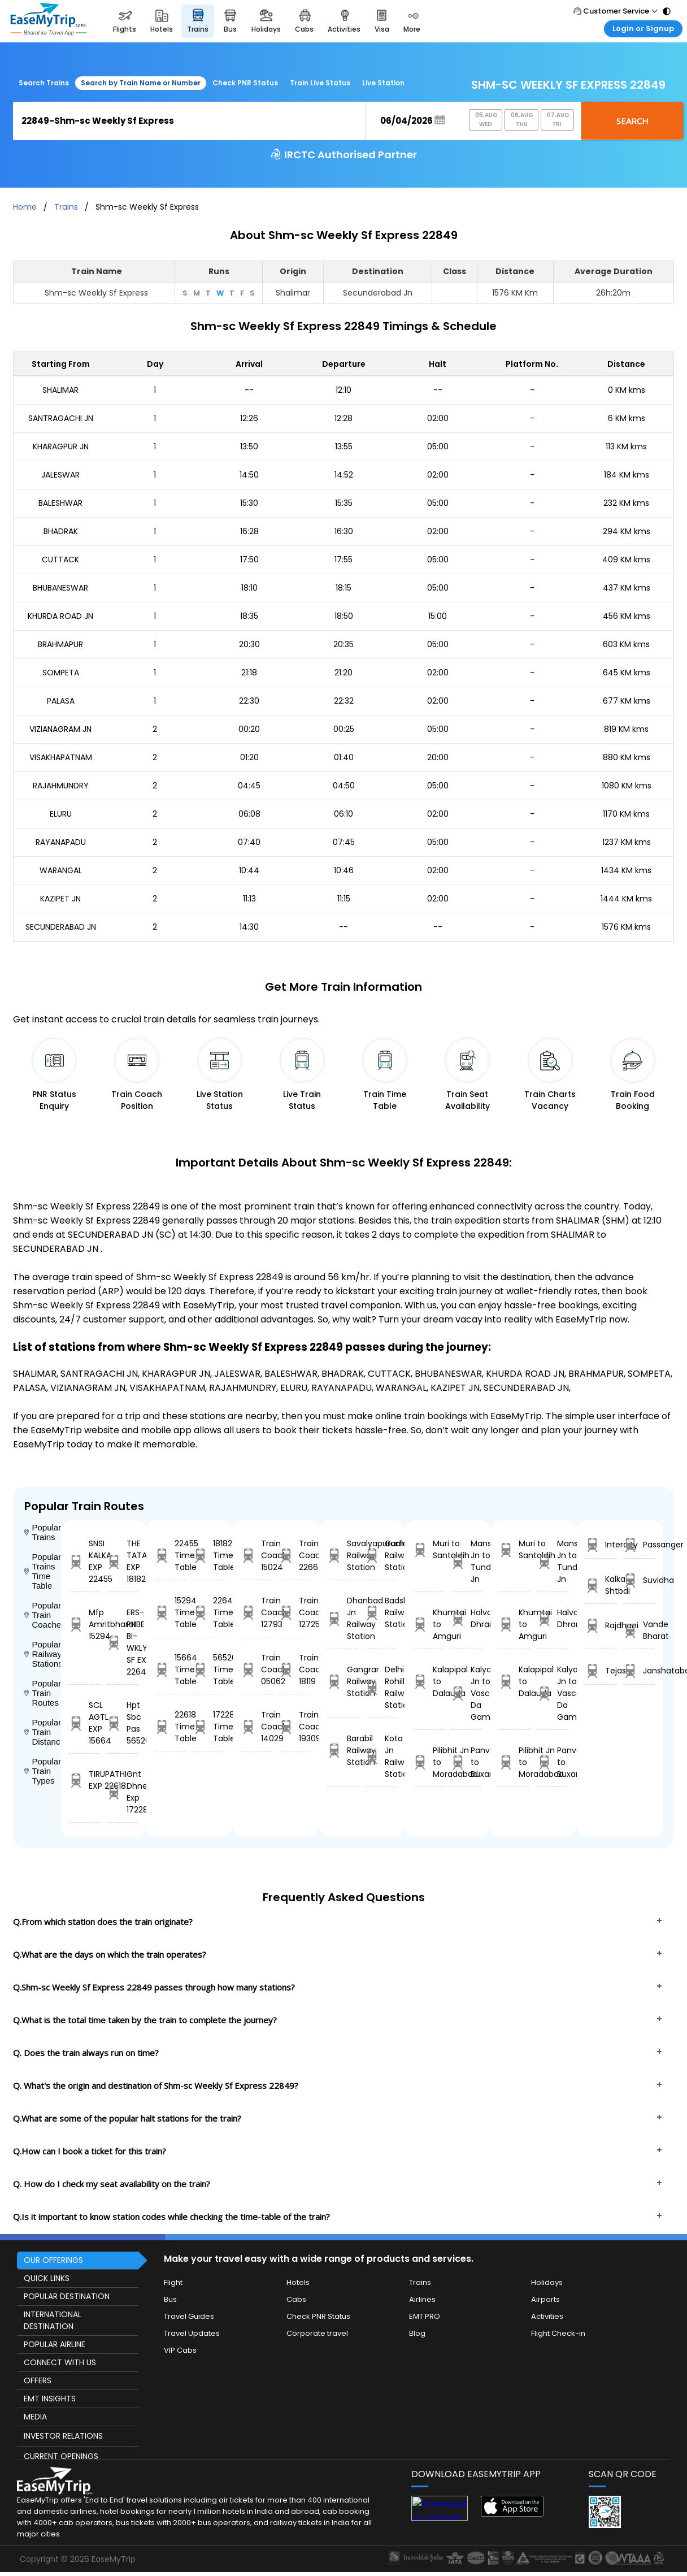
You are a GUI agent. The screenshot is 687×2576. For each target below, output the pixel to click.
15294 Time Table (170, 1612)
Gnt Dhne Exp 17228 (122, 1791)
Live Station (383, 83)
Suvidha (638, 1580)
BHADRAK (61, 531)
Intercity (600, 1545)
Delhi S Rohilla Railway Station (380, 1687)
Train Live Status (320, 83)
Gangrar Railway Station (342, 1681)
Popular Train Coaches (42, 1615)
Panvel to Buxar (466, 1762)
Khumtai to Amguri (428, 1624)
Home (25, 207)
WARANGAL (61, 870)
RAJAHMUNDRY (61, 785)
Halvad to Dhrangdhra (466, 1618)
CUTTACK (60, 559)
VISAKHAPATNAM (60, 757)
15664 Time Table (170, 1669)
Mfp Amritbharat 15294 (84, 1624)
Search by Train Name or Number (141, 83)
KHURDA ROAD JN (60, 616)
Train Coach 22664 (294, 1555)
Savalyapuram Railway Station (342, 1555)
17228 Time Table (208, 1726)
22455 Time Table (170, 1555)
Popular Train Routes (42, 1693)
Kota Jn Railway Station (380, 1756)
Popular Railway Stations (42, 1654)
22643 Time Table (208, 1612)
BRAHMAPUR (60, 644)
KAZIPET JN (60, 898)
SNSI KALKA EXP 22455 (84, 1561)
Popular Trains (42, 1532)
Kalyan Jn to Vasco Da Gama (466, 1693)
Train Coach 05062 (256, 1669)
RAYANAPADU (61, 842)
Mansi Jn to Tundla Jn (466, 1561)
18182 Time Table (208, 1555)
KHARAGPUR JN (61, 446)
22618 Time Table (170, 1726)
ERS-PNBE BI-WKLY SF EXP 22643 (122, 1642)
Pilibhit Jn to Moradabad (428, 1762)
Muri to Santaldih (428, 1549)
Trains (66, 207)
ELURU (61, 813)
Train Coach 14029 (256, 1726)
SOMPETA (60, 672)
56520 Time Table (208, 1669)
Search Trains (44, 83)
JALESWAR (60, 474)
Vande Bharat (638, 1630)
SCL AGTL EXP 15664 (84, 1722)
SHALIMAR (60, 390)
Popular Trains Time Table (42, 1571)
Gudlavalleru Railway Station (380, 1555)
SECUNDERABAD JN (60, 927)
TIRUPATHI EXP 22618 (84, 1780)
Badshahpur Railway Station (380, 1612)
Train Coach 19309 (294, 1726)
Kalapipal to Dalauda (428, 1681)
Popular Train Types (42, 1771)
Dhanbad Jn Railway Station (342, 1618)
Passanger (638, 1545)
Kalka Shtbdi (600, 1585)
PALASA (61, 700)
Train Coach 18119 (294, 1669)
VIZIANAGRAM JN (60, 729)
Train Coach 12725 (294, 1612)
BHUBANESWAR (60, 587)
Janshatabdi (638, 1671)
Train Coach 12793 (256, 1612)
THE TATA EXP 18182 (122, 1561)
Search (632, 121)
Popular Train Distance (42, 1732)
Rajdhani (600, 1626)
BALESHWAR (60, 503)
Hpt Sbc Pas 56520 (122, 1722)
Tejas (600, 1671)
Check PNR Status (245, 83)
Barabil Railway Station (342, 1750)
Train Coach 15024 (256, 1555)
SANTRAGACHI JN (60, 418)
